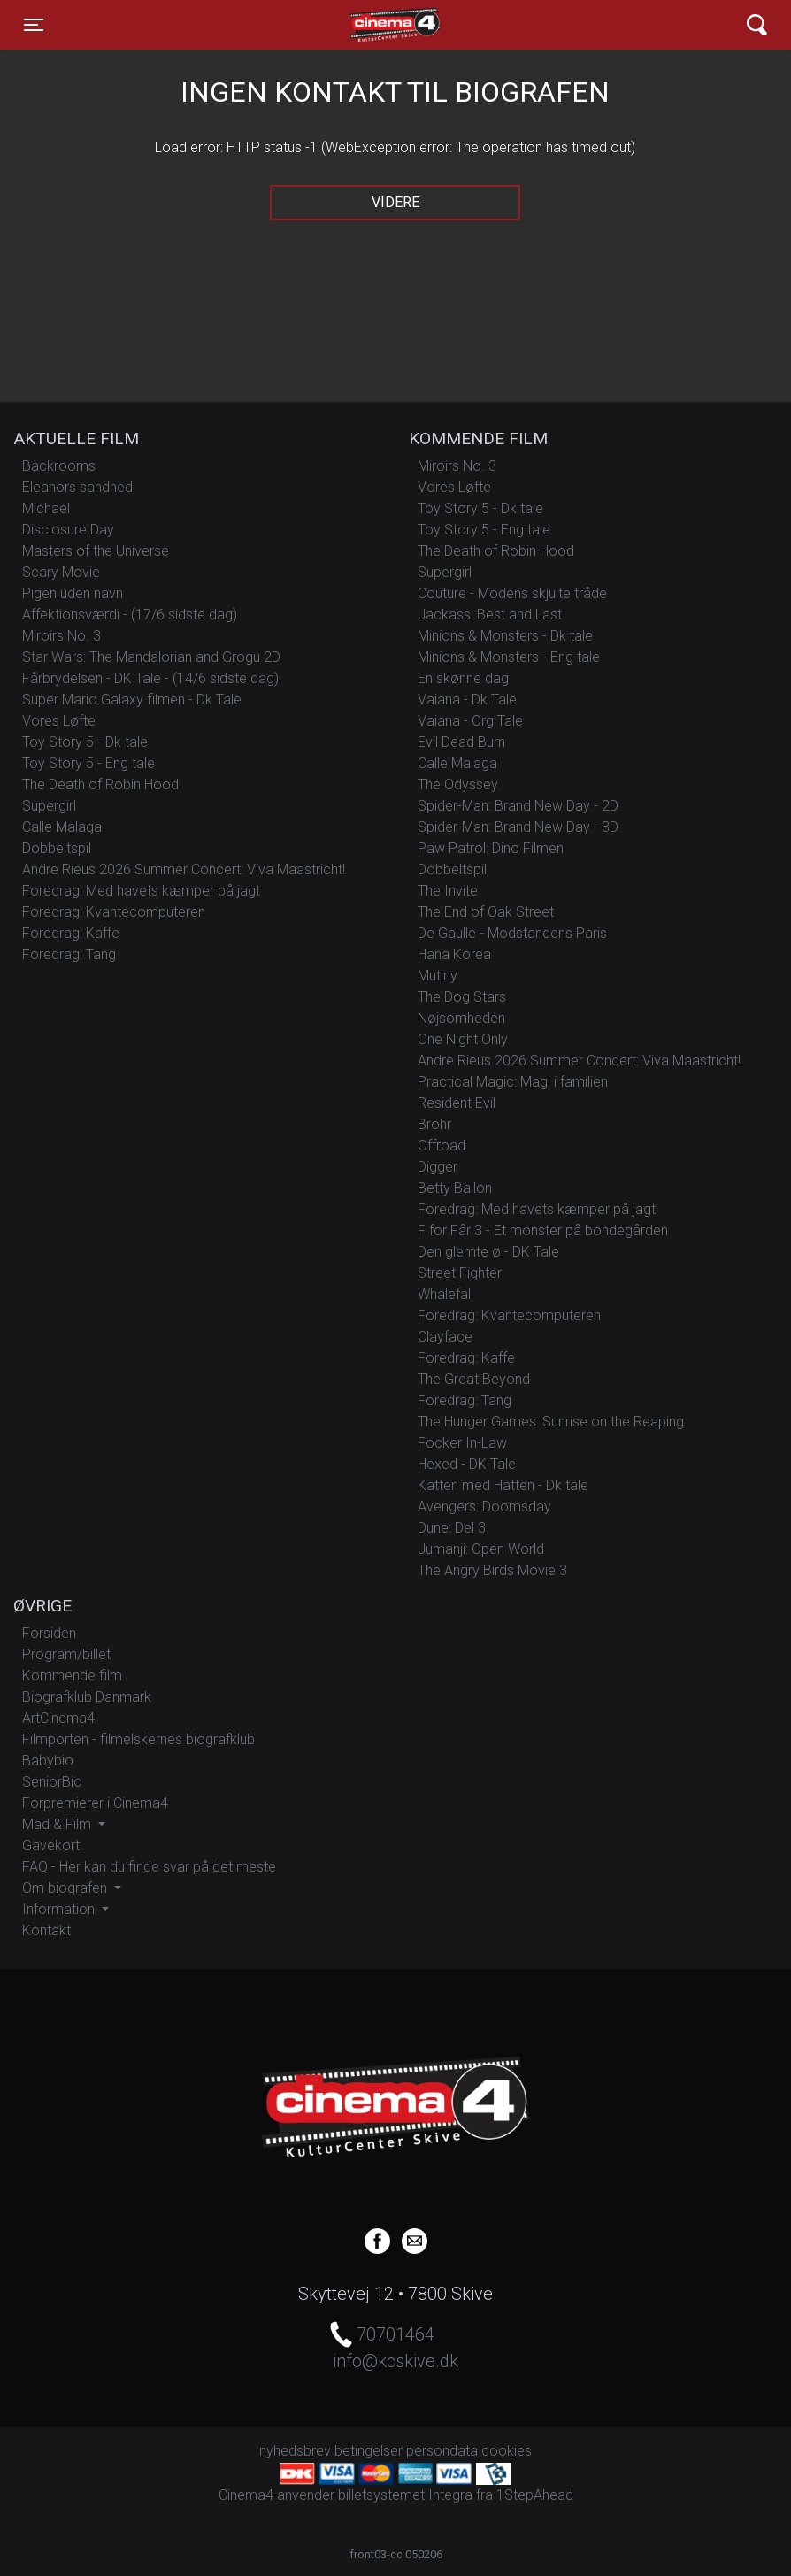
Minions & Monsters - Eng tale (509, 657)
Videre (395, 202)
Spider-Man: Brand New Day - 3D (518, 827)
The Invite (448, 890)
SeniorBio (52, 1781)
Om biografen (66, 1888)
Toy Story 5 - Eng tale (88, 763)
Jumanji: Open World (481, 1549)
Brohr (434, 1124)
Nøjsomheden (461, 1018)
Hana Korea (454, 954)
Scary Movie (61, 572)
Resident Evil (456, 1103)
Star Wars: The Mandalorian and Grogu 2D (151, 657)
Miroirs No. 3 (61, 635)
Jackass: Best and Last (490, 614)
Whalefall (445, 1294)
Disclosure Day (68, 529)
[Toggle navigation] (33, 25)
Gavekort (51, 1845)
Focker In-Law (462, 1442)
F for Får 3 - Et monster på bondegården (543, 1230)
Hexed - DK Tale (467, 1464)
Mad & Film (58, 1824)
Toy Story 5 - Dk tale (85, 742)
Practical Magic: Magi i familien (513, 1081)
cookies (506, 2450)
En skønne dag (463, 678)
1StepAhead (534, 2495)
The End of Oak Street (486, 912)
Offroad (441, 1145)
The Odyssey (458, 784)
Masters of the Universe (95, 550)
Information (60, 1909)
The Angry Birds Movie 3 (492, 1570)
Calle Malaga (62, 827)
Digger (437, 1166)
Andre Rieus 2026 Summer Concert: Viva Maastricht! (183, 869)
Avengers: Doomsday (484, 1506)
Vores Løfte (59, 720)
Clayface (445, 1336)
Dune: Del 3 (452, 1527)
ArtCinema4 (58, 1718)
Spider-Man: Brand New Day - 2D (518, 805)
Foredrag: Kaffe (70, 933)
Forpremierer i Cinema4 (95, 1803)
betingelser (368, 2450)
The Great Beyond (474, 1379)
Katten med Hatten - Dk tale (503, 1485)
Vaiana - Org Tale (470, 720)
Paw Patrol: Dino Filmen (491, 848)
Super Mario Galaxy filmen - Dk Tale (132, 699)
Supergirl (49, 805)
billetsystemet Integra (405, 2495)
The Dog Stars (462, 996)
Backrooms (59, 466)
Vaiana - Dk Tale (467, 699)
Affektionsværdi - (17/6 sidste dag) (129, 614)
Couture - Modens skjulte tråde (512, 593)
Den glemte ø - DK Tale (488, 1251)
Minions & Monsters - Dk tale (505, 635)
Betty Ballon (455, 1188)
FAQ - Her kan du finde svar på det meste (149, 1866)
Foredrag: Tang (69, 954)
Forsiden (49, 1633)
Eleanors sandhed (77, 487)
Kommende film (72, 1675)
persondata (442, 2450)
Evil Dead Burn (461, 742)
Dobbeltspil (56, 848)
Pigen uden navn (72, 593)
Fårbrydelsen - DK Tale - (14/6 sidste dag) (150, 678)
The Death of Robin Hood (100, 784)
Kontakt (46, 1930)
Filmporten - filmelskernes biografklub (138, 1739)
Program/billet (66, 1654)
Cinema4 (363, 24)
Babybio (47, 1760)
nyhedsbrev (295, 2450)
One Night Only (463, 1039)
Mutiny (437, 975)
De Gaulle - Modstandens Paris (512, 933)
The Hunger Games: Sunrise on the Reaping (551, 1421)
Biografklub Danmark (86, 1696)
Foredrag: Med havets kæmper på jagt (141, 890)
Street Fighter (460, 1273)
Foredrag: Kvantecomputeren (113, 912)
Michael (46, 508)
